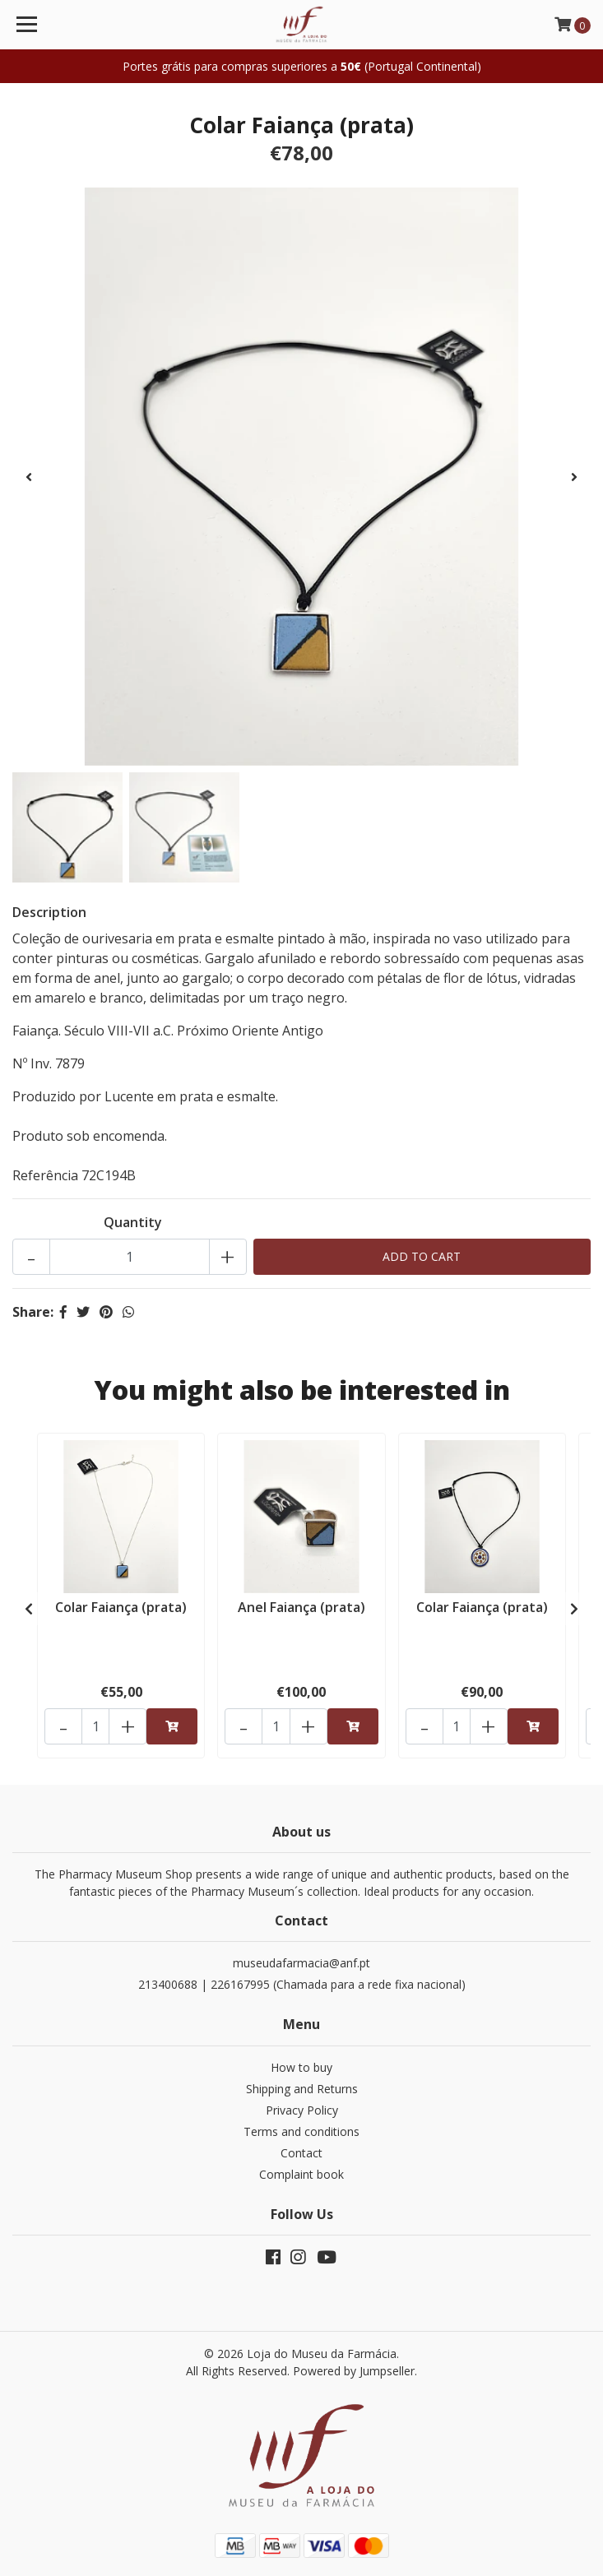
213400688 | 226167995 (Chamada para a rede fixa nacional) (302, 1984)
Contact (301, 2153)
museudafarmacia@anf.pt (301, 1963)
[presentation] (28, 477)
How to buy (301, 2067)
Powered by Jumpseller (354, 2371)
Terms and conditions (301, 2131)
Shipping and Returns (302, 2088)
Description (49, 912)
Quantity (133, 1222)
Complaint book (301, 2174)
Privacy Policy (302, 2110)
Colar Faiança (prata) (121, 1607)
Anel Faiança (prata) (301, 1607)
